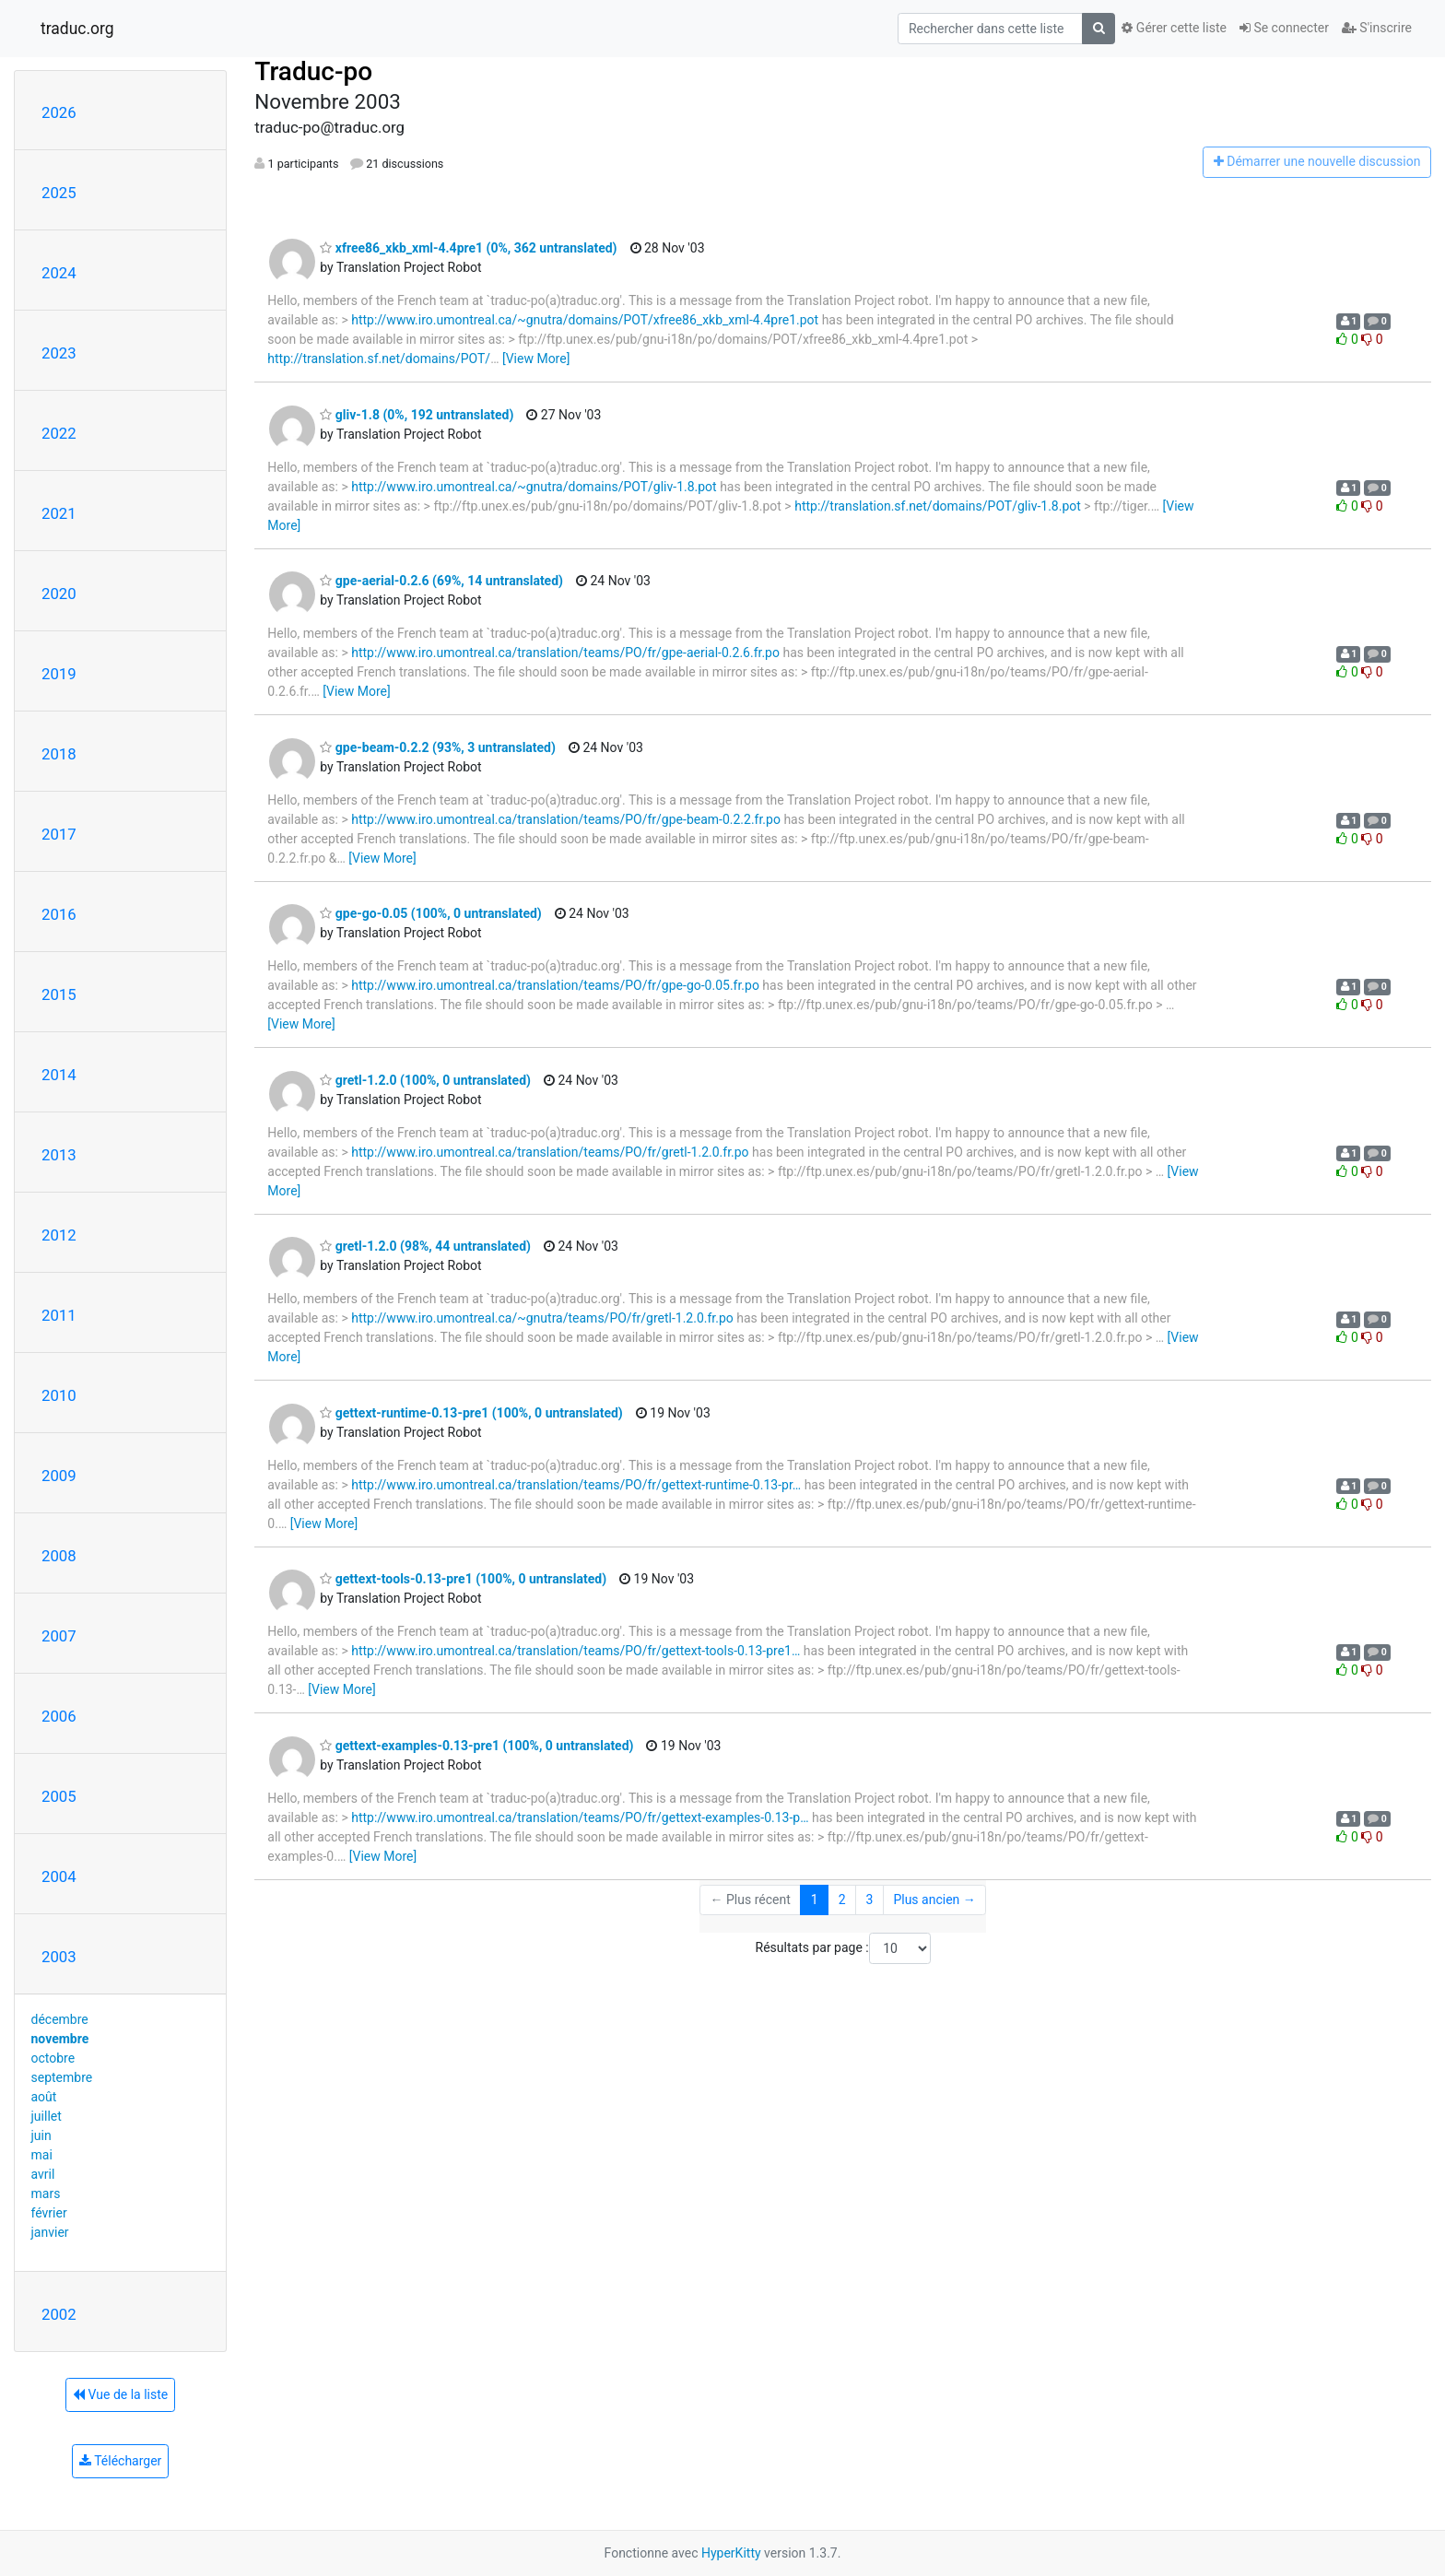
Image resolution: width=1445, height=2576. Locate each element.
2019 (58, 674)
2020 (58, 593)
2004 (58, 1876)
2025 (58, 192)
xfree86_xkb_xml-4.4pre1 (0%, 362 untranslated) (468, 248)
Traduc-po (313, 71)
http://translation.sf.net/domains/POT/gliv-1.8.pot (937, 506)
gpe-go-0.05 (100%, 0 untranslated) (430, 913)
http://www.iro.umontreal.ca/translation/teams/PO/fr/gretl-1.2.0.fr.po (549, 1152)
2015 (58, 994)
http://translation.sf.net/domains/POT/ (378, 358)
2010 (58, 1395)
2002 (58, 2314)
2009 (58, 1475)
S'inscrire (1377, 27)
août (44, 2096)
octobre (53, 2058)
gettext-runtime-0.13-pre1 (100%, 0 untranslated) (471, 1413)
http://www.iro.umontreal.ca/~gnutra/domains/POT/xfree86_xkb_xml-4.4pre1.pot (584, 319)
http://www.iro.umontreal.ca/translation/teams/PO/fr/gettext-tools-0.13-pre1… (575, 1650)
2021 (58, 513)
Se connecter (1284, 27)
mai (42, 2154)
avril (43, 2174)
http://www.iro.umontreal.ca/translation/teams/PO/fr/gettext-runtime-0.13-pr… (576, 1484)
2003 (58, 1956)
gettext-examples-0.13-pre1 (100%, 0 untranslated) (476, 1745)
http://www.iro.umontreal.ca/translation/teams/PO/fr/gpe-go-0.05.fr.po (555, 985)
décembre (59, 2019)
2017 (58, 834)
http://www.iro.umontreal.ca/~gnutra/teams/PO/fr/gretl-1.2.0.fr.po (542, 1318)
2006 (58, 1716)
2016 (58, 914)
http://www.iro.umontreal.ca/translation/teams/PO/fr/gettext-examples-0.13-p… (579, 1817)
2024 (58, 273)
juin (41, 2135)
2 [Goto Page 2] (842, 1899)
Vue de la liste (120, 2394)
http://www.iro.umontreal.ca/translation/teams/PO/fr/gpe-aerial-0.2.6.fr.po (565, 652)
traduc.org (77, 28)
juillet (46, 2116)
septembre (62, 2077)
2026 (58, 112)
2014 (58, 1074)
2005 (58, 1796)
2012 (58, 1235)
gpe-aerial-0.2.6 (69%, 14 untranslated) (441, 580)
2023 (58, 353)
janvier (50, 2232)
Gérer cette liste (1174, 27)
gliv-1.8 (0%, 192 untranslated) (416, 414)
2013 (58, 1155)
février (49, 2212)
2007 (58, 1636)
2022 (58, 433)
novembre (60, 2038)
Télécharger (120, 2460)
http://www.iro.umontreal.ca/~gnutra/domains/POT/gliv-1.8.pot (533, 486)
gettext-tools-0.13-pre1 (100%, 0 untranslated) (463, 1578)
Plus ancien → (934, 1899)
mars (46, 2193)
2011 (58, 1315)
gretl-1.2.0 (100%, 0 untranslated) (425, 1080)
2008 (58, 1556)
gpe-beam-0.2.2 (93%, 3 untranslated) (438, 747)
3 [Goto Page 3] (870, 1899)
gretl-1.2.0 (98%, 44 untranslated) (425, 1246)
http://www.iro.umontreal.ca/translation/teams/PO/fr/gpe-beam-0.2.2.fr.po (566, 819)
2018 (58, 754)
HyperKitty (731, 2553)
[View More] (536, 358)
